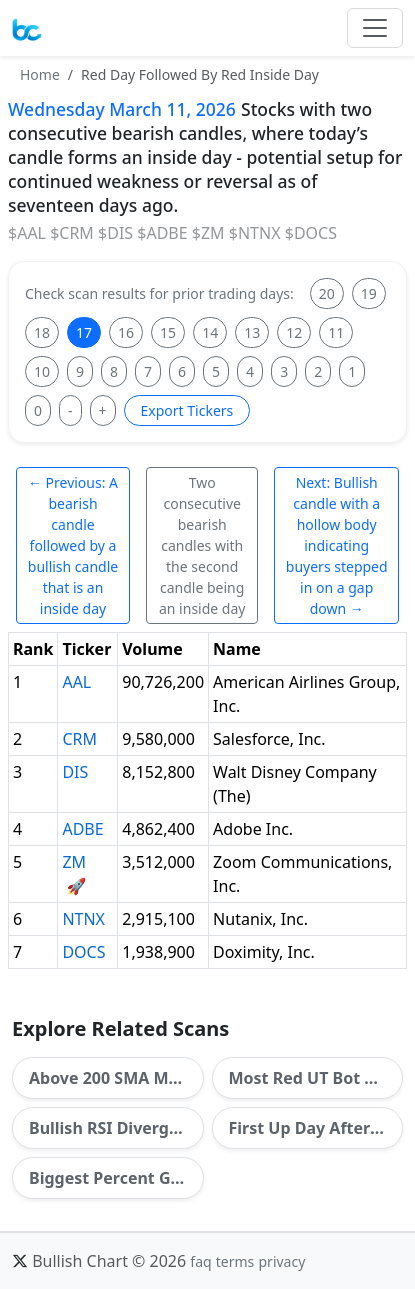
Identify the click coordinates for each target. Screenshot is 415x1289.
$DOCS (311, 233)
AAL (76, 682)
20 (327, 293)
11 (336, 332)
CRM (79, 739)
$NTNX (255, 233)
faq (200, 1261)
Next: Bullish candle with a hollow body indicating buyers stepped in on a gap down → (337, 545)
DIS (75, 772)
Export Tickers (187, 410)
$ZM (208, 233)
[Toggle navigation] (375, 28)
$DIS (115, 233)
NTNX (83, 919)
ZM (74, 862)
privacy (281, 1261)
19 (369, 293)
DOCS (83, 952)
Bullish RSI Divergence (116, 1128)
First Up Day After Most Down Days (316, 1128)
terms (235, 1261)
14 (210, 332)
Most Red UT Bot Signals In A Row (316, 1078)
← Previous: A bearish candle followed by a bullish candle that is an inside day (73, 545)
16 (126, 332)
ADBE (82, 829)
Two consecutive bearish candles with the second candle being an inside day (202, 545)
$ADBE (162, 233)
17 (84, 332)
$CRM (72, 233)
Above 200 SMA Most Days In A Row (116, 1078)
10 (42, 371)
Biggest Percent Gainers (116, 1178)
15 (168, 332)
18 (42, 332)
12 (294, 332)
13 (252, 332)
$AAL (27, 233)
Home (40, 74)
